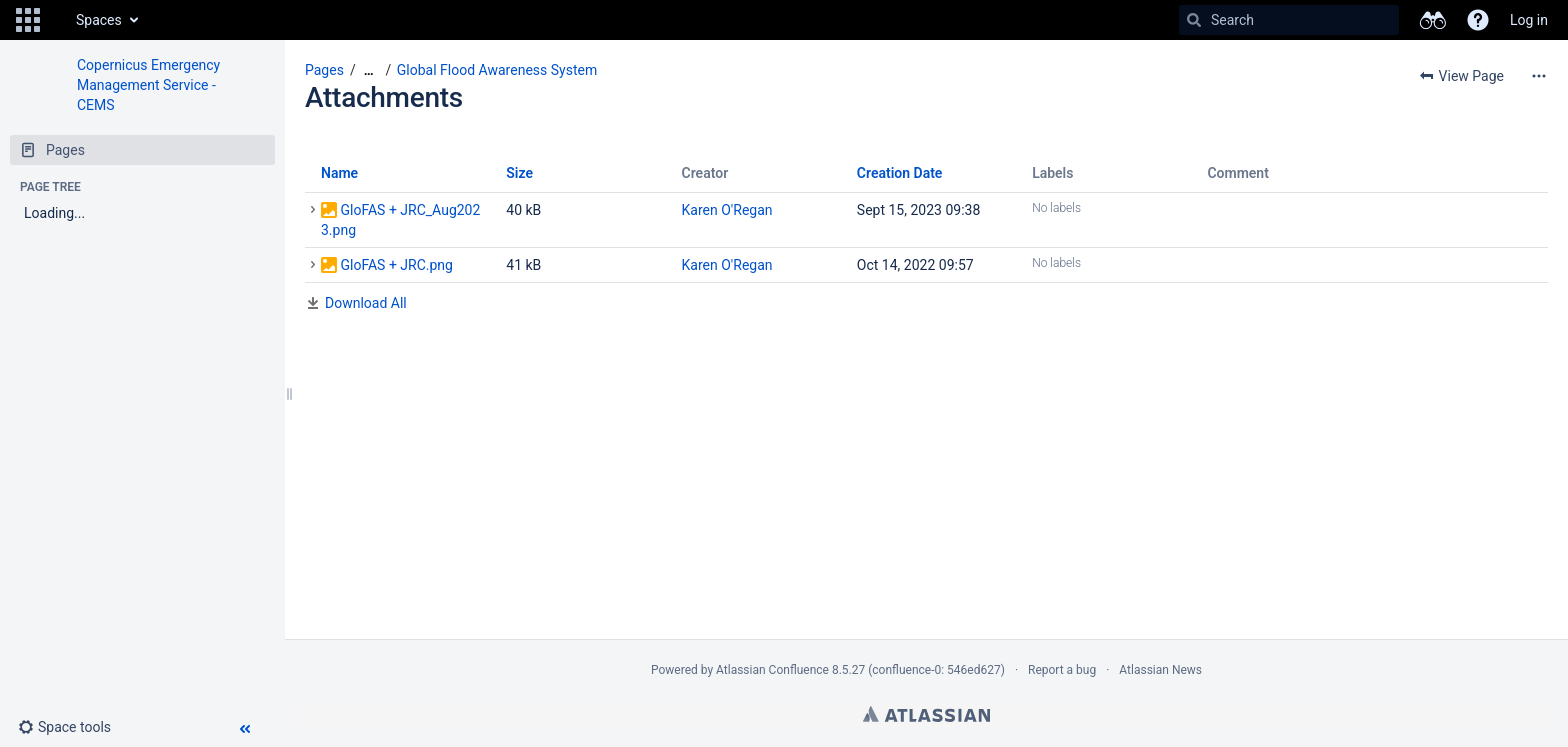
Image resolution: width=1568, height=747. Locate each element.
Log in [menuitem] (1529, 20)
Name (339, 173)
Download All (366, 303)
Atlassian (926, 714)
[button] (28, 20)
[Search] (1194, 20)
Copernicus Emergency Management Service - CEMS (148, 85)
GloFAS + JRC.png (396, 265)
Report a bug (1062, 670)
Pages (324, 70)
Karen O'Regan (727, 210)
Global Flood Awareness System (497, 70)
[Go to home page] (56, 20)
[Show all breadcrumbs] (369, 70)
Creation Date (900, 173)
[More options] (1539, 76)
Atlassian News (1160, 670)
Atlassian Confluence (772, 670)
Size (519, 173)
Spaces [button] (99, 20)
